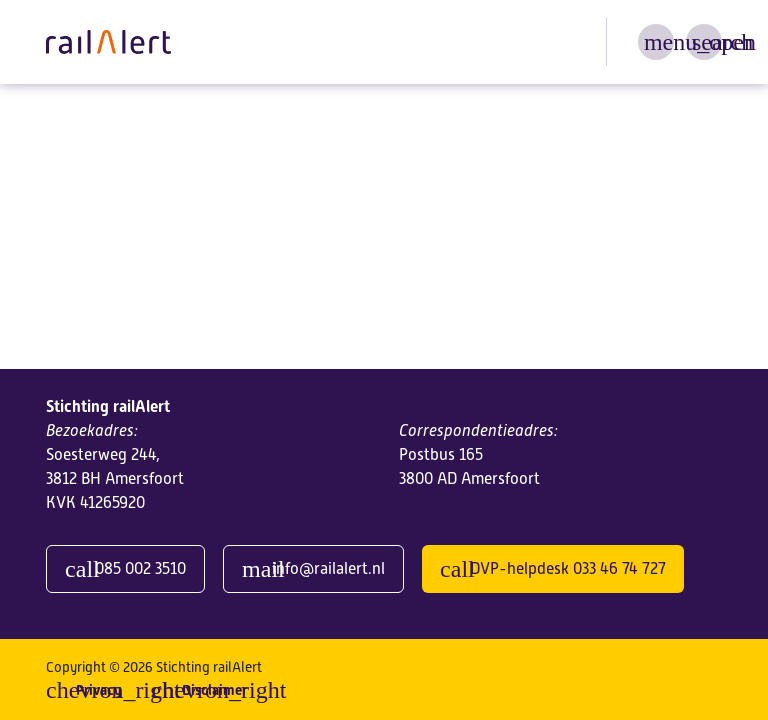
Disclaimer (214, 690)
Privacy (98, 690)
